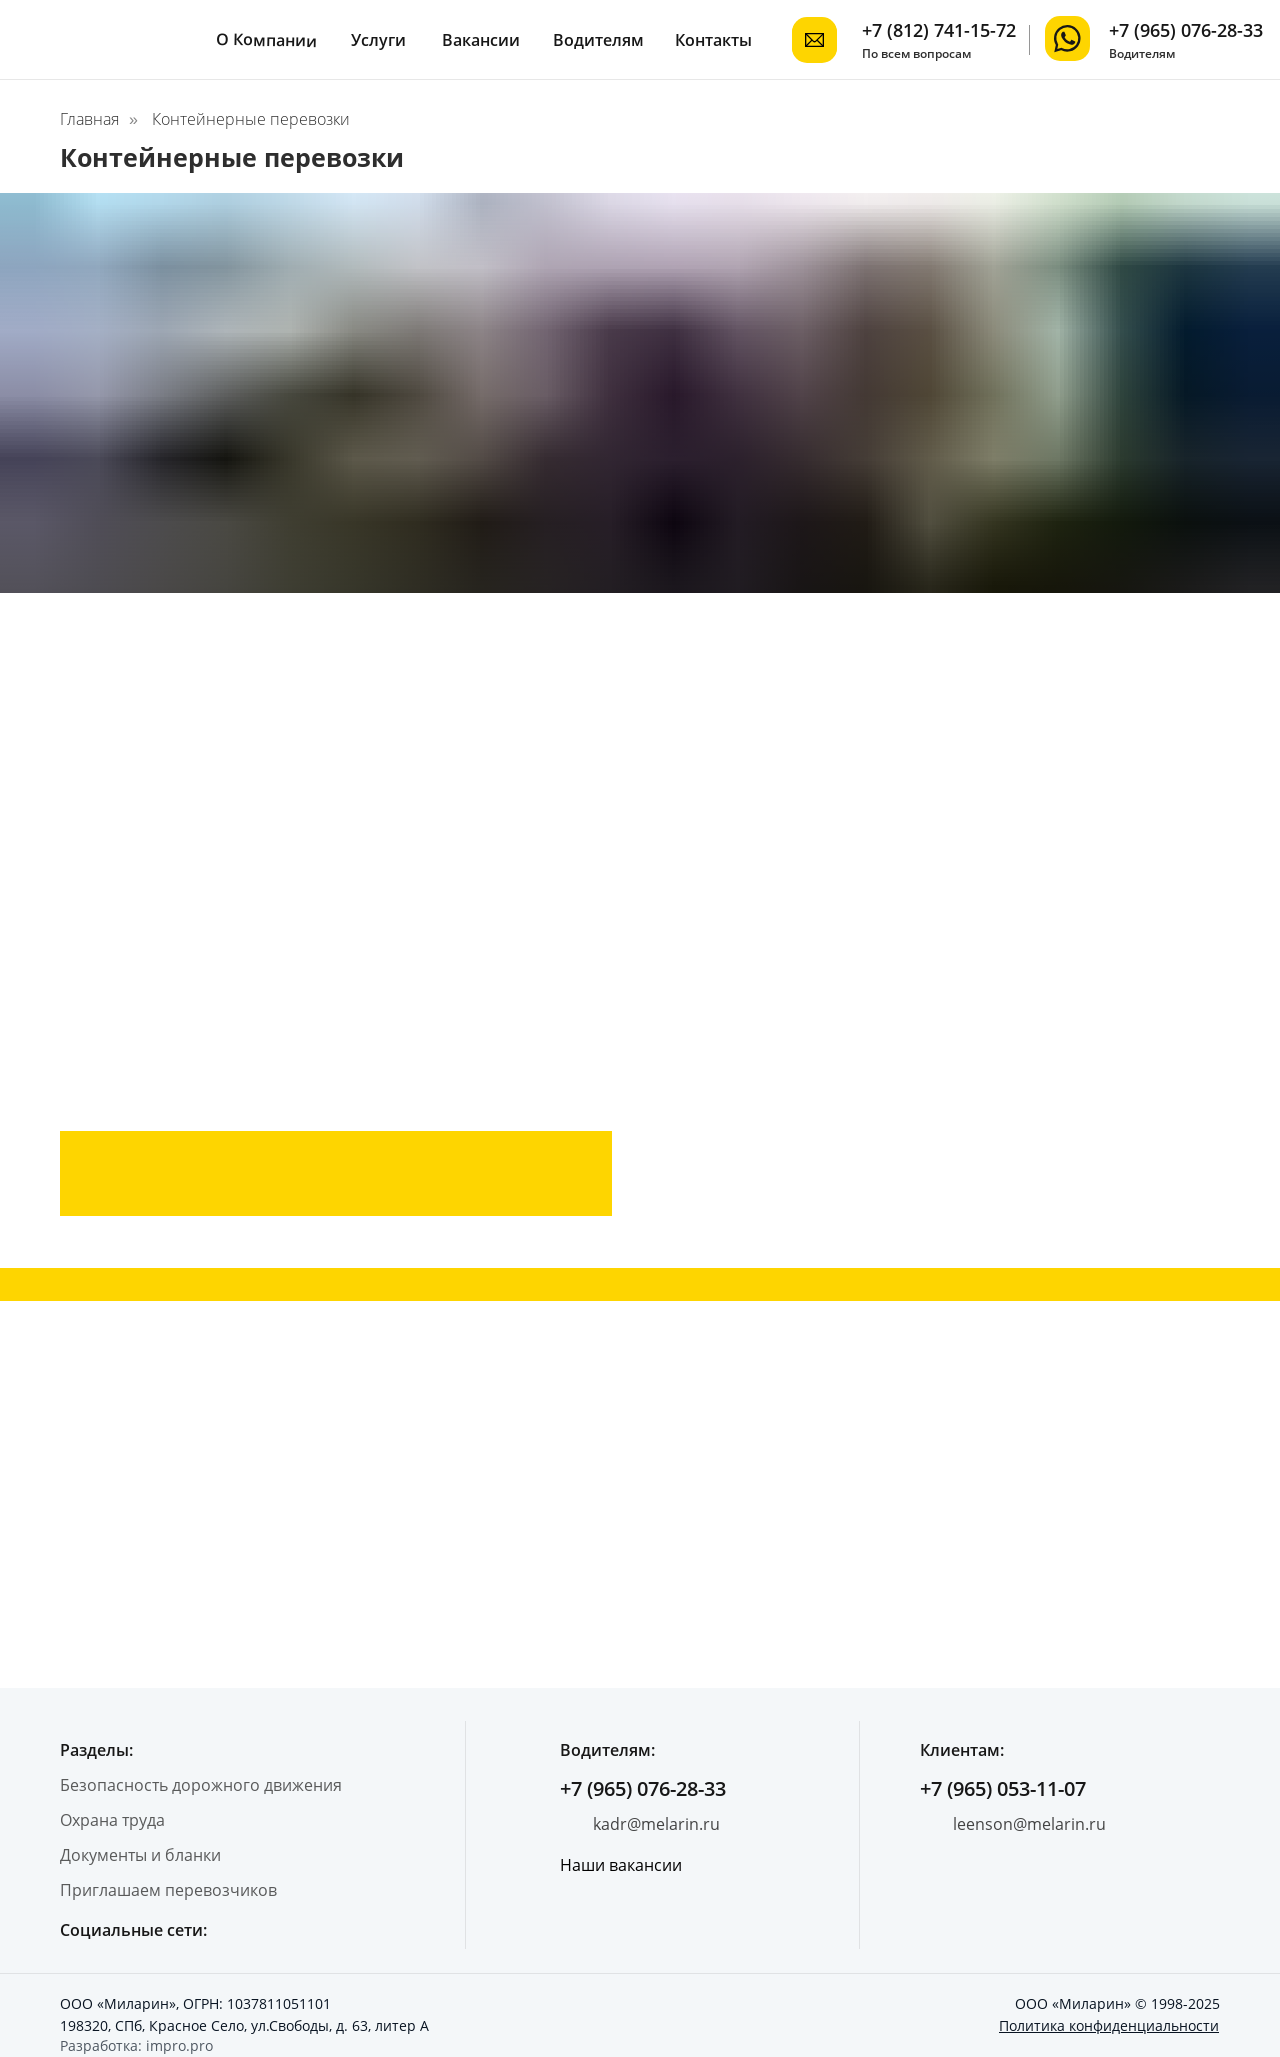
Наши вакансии (621, 1865)
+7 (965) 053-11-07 (1003, 1788)
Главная (89, 119)
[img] (1067, 38)
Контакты (713, 40)
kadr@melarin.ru (656, 1824)
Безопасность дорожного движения (201, 1785)
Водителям (598, 40)
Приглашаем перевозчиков (168, 1890)
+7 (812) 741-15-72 (939, 30)
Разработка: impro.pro (136, 2045)
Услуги (378, 40)
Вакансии (481, 40)
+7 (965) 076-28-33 (1186, 30)
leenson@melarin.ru (1029, 1824)
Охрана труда (112, 1820)
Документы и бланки (140, 1855)
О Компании (266, 40)
